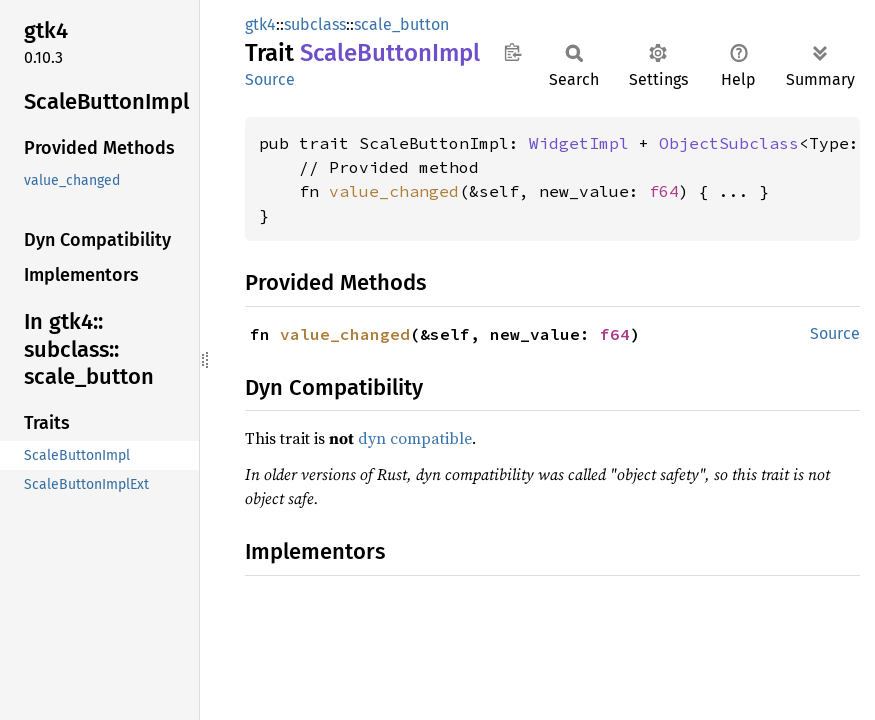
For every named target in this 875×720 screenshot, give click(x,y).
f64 (664, 191)
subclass (315, 24)
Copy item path (512, 52)
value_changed (394, 191)
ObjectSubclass (729, 143)
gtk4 (260, 24)
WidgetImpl (579, 143)
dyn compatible (415, 438)
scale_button (401, 24)
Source (270, 79)
